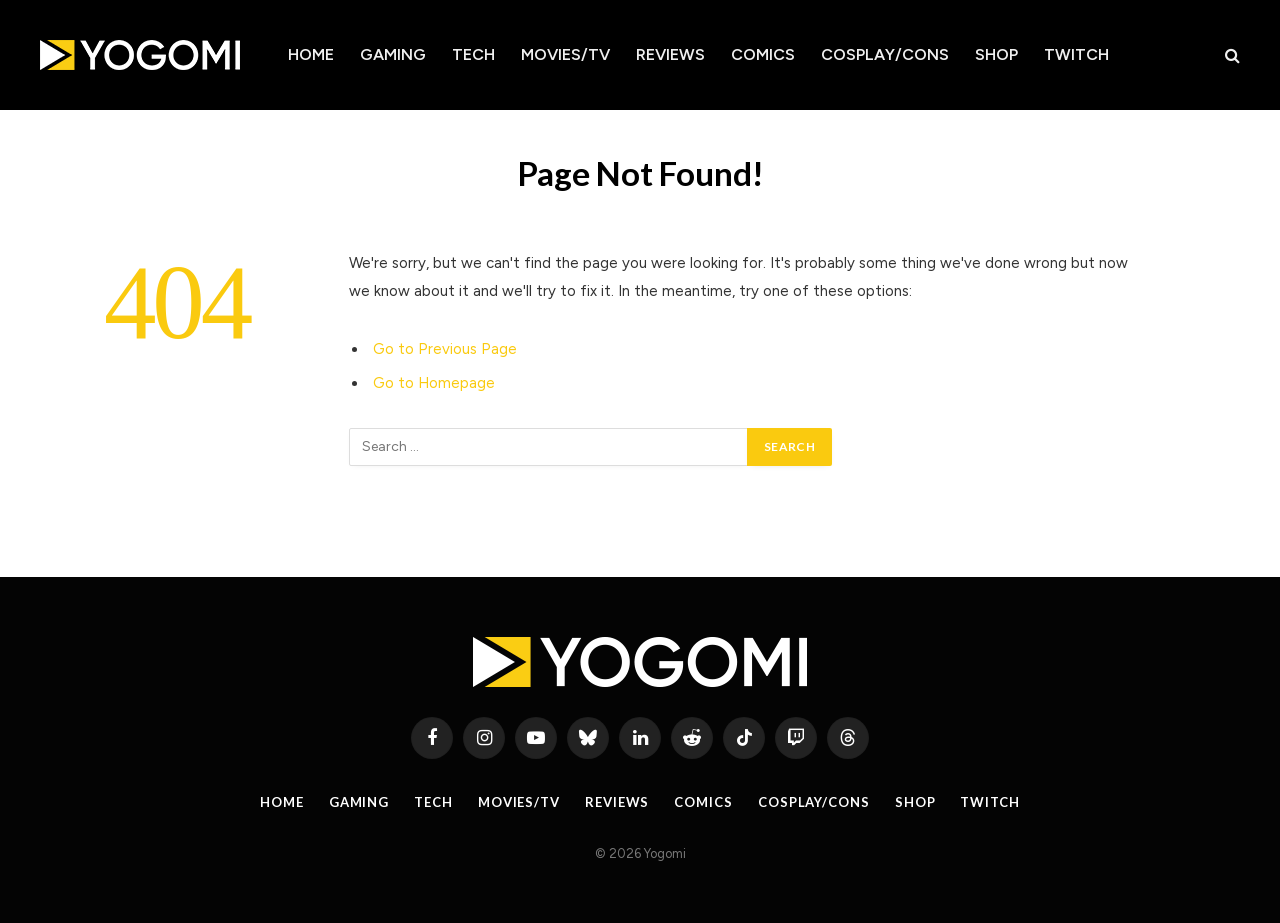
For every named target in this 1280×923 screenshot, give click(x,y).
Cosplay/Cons (885, 54)
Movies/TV (565, 54)
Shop (996, 54)
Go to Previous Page (445, 349)
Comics (763, 54)
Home (311, 54)
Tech (473, 54)
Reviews (670, 54)
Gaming (393, 54)
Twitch (1076, 54)
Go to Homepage (434, 383)
